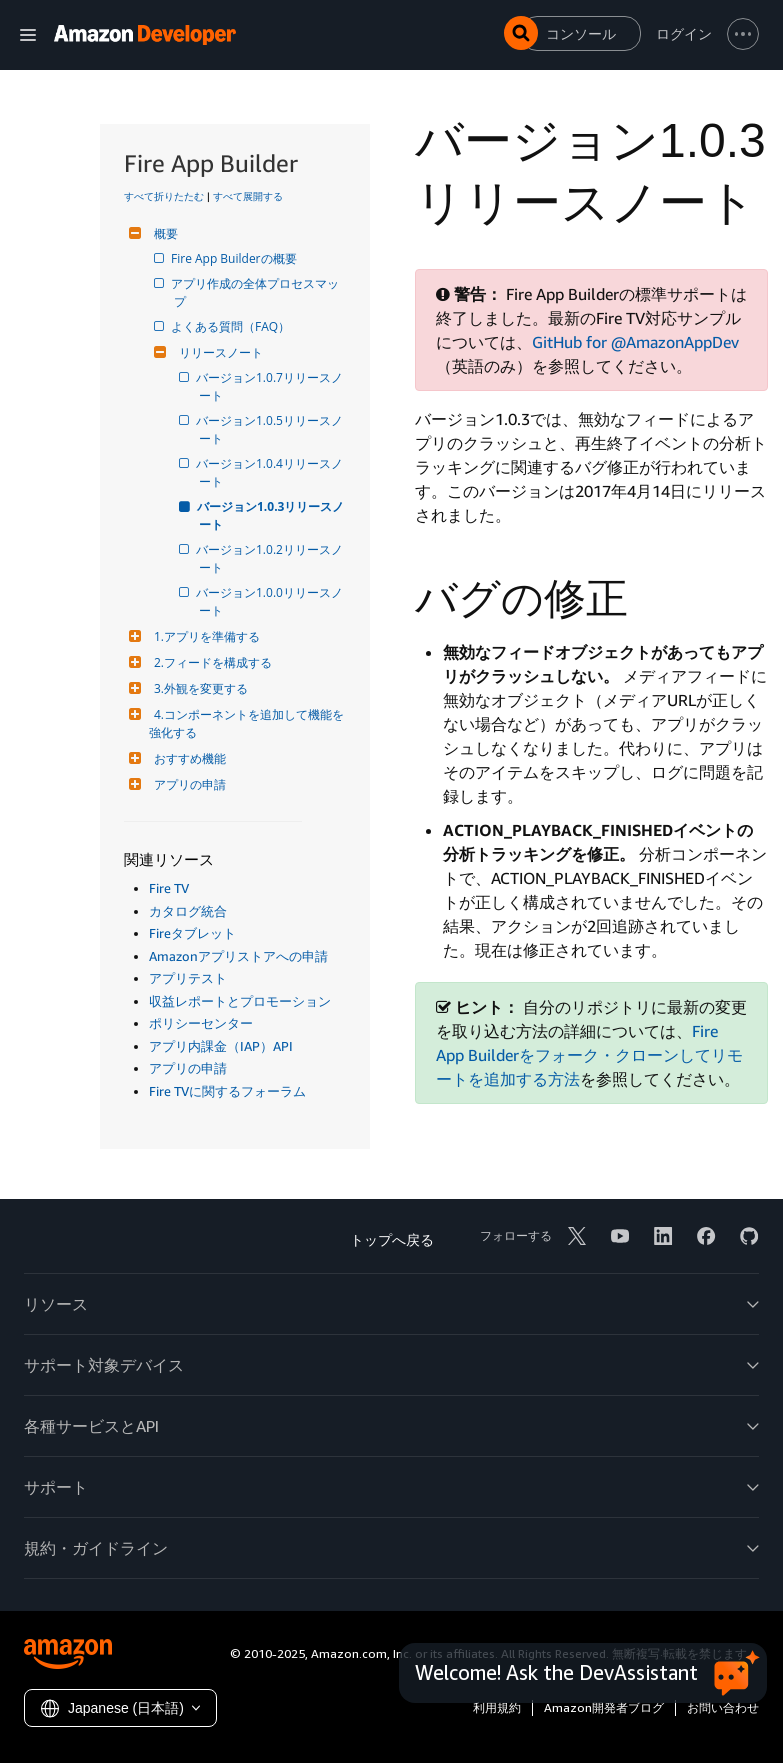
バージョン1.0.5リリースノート (271, 429)
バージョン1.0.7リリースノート (271, 386)
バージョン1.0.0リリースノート (271, 601)
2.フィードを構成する (210, 662)
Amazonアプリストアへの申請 (238, 956)
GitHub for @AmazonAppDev (635, 342)
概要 (163, 233)
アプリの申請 (187, 784)
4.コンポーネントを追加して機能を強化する (246, 723)
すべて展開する (248, 196)
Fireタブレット (192, 933)
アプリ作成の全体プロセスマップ (256, 292)
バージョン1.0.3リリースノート (271, 515)
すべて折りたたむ (164, 196)
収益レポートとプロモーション (240, 1001)
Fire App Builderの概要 (235, 258)
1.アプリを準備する (204, 636)
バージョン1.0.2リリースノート (271, 558)
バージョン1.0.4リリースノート (271, 472)
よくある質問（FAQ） (232, 326)
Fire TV (169, 888)
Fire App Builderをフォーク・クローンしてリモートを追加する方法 (589, 1055)
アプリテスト (188, 978)
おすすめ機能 (187, 758)
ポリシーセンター (201, 1023)
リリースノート (218, 352)
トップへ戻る (392, 1239)
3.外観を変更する (198, 688)
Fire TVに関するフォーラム (227, 1091)
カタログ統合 (188, 911)
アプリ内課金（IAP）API (221, 1046)
